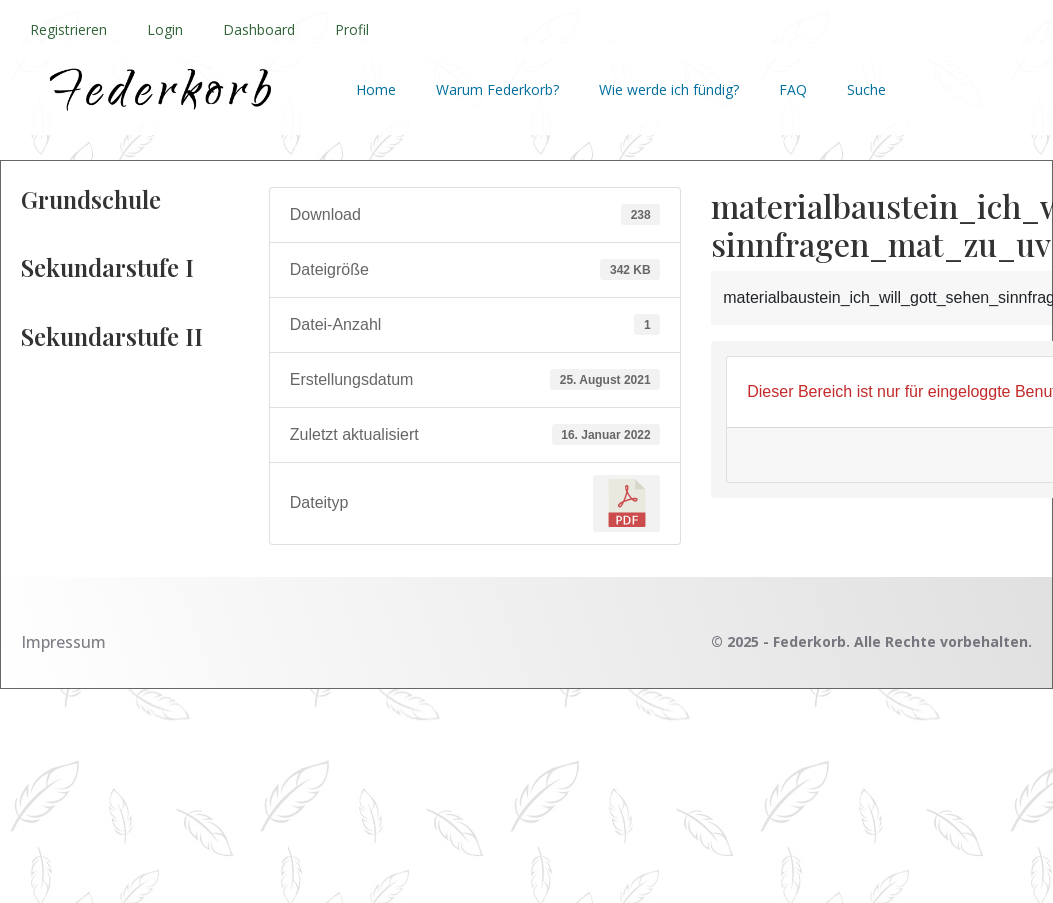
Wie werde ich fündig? (669, 89)
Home (376, 89)
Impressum (63, 642)
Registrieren (68, 29)
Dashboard (259, 29)
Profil (352, 29)
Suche (866, 89)
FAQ (793, 89)
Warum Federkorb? (497, 89)
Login (165, 29)
